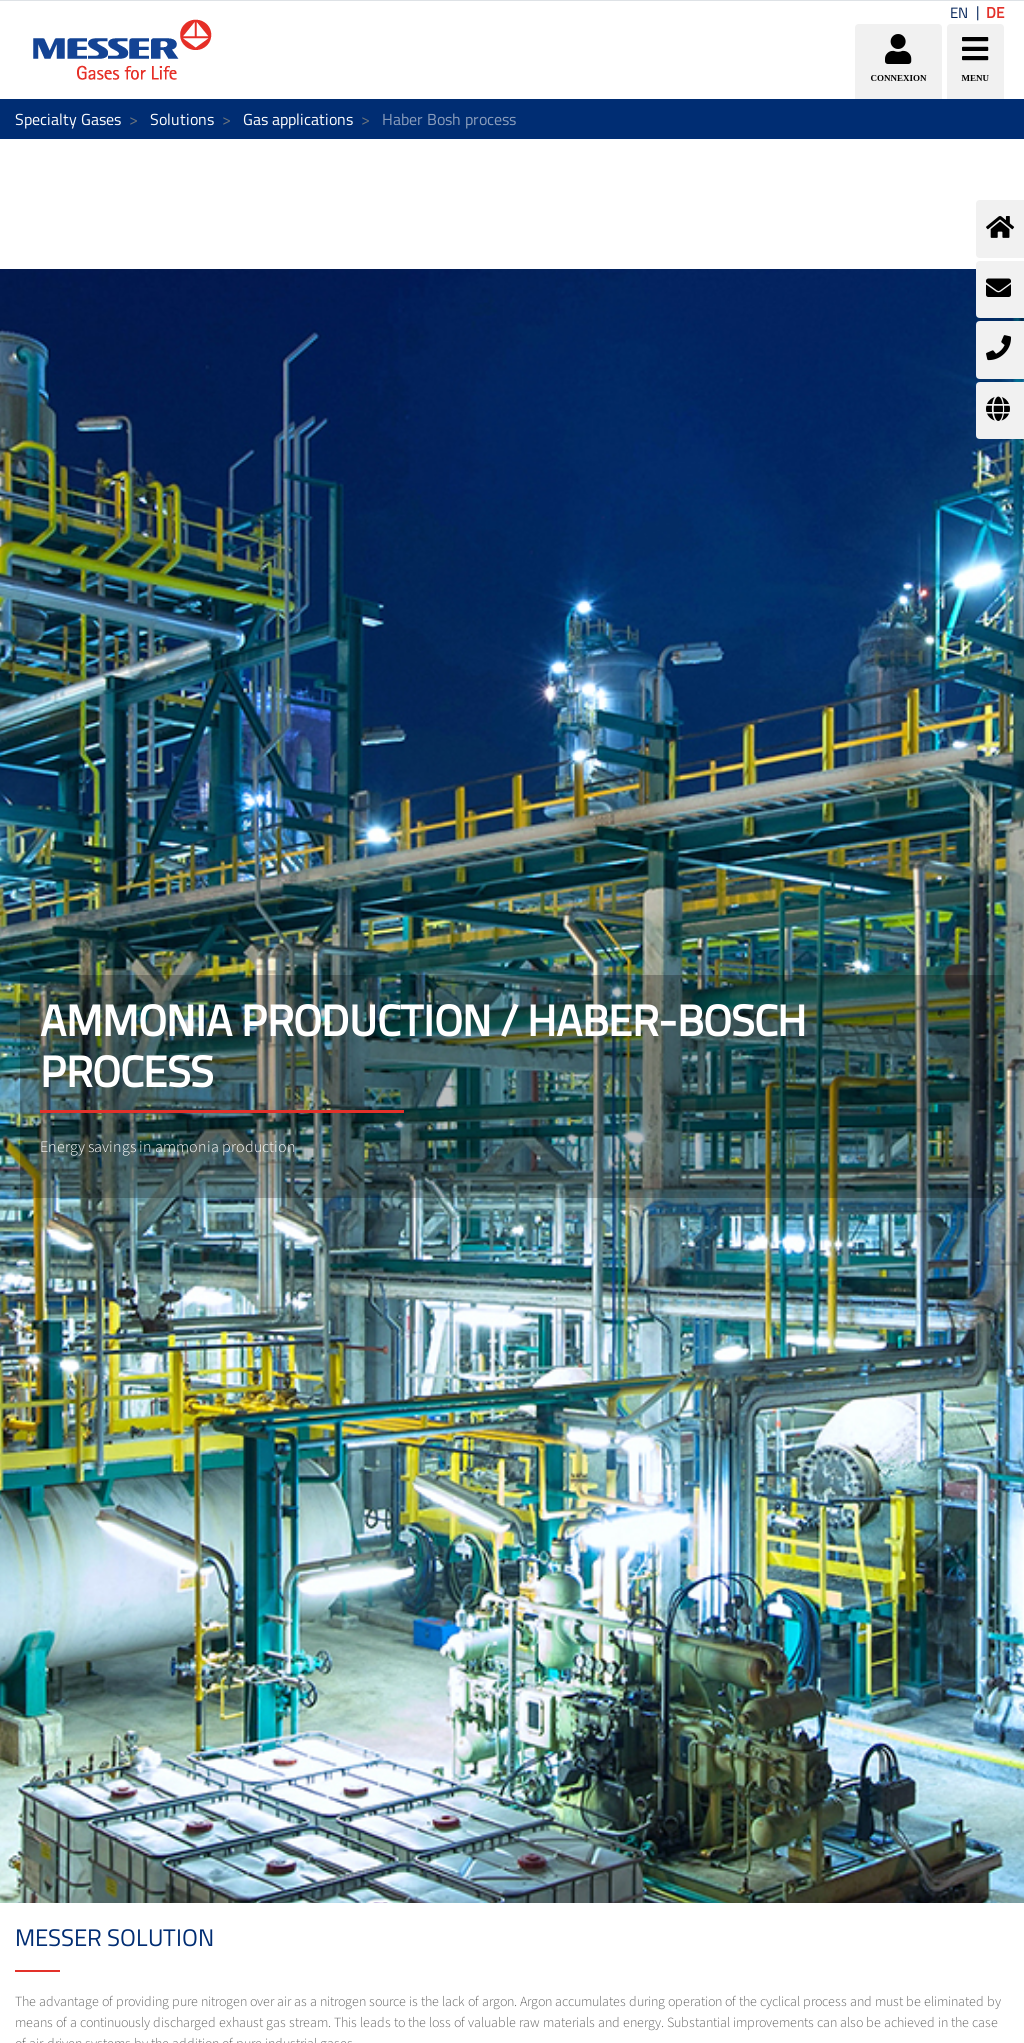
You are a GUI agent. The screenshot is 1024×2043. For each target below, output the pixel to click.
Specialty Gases (68, 119)
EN (959, 12)
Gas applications (298, 119)
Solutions (182, 119)
